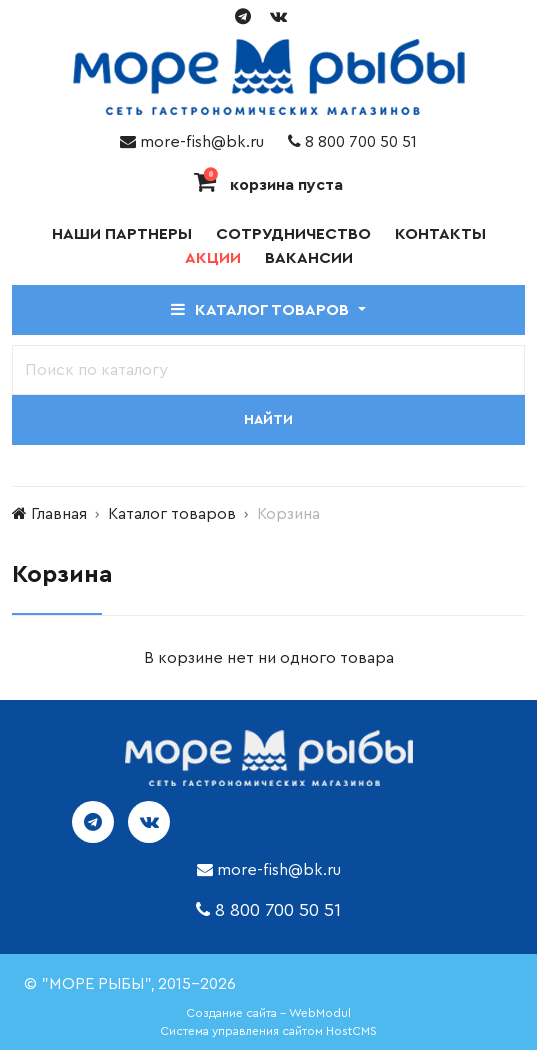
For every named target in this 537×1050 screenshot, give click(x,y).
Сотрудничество (293, 234)
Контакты (440, 234)
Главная (59, 514)
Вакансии (309, 258)
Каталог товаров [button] (262, 309)
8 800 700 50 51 (352, 142)
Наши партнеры (122, 234)
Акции (213, 258)
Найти (268, 420)
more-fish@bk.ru (192, 142)
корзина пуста (268, 185)
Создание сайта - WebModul (268, 1013)
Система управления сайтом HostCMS (268, 1031)
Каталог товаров (172, 514)
